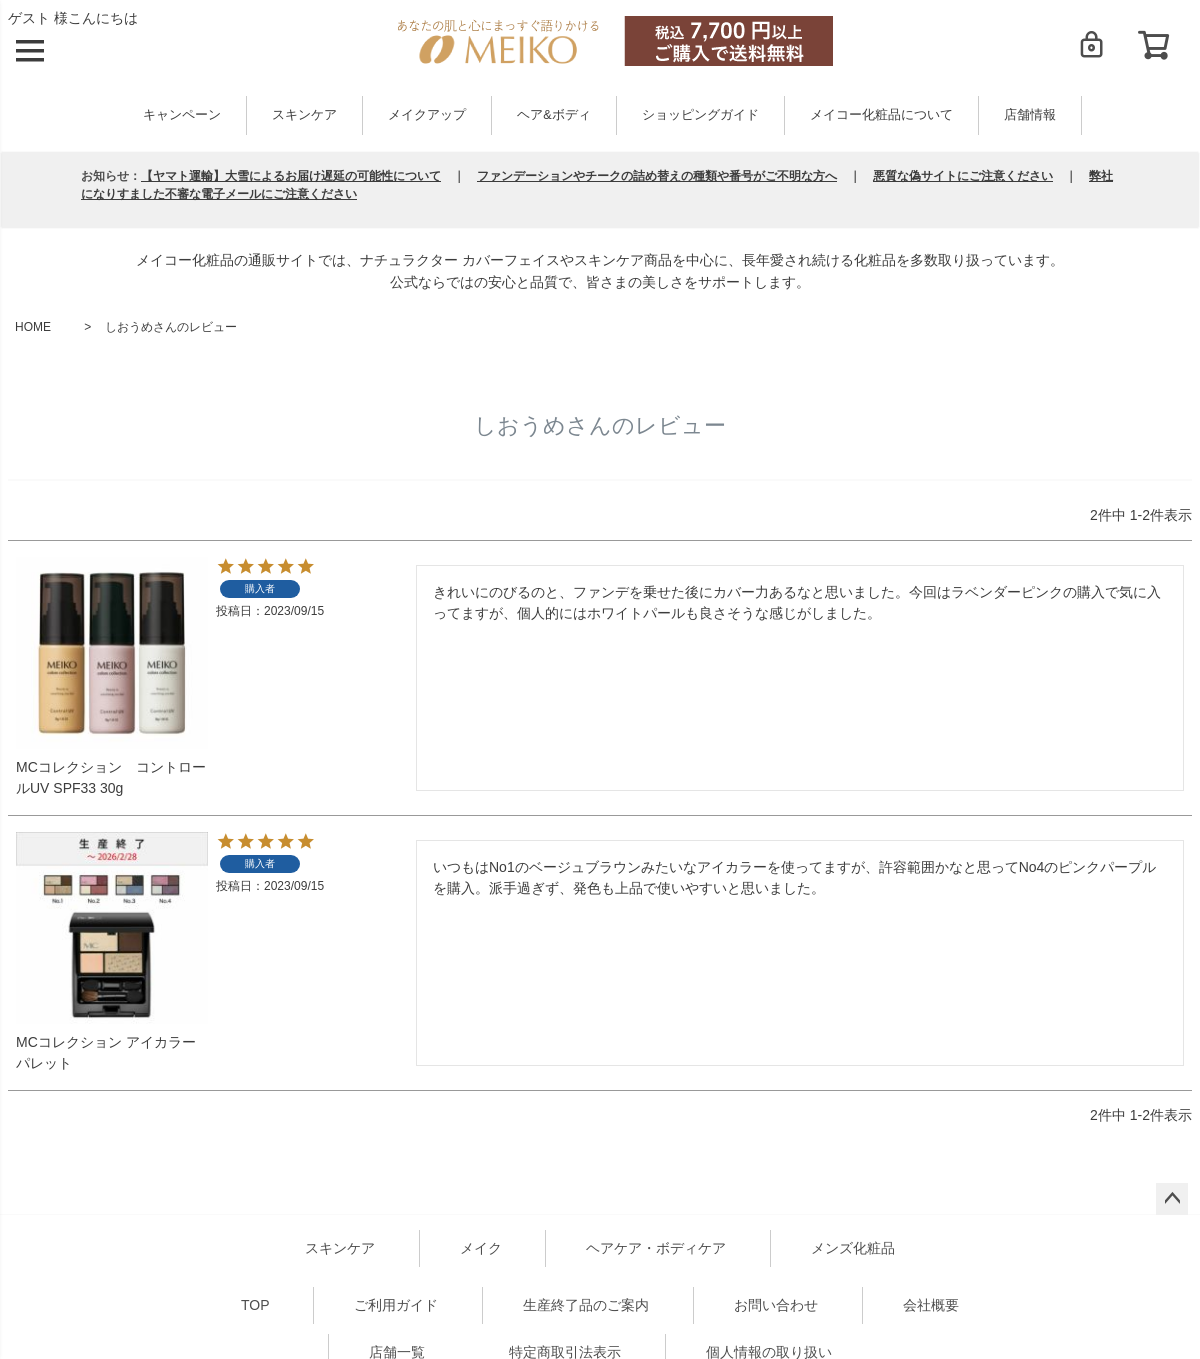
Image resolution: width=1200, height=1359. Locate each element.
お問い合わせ (776, 1305)
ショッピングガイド (700, 115)
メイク (481, 1248)
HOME (33, 327)
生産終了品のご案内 (586, 1305)
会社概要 (931, 1305)
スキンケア (304, 115)
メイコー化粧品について (881, 115)
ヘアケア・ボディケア (656, 1248)
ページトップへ (1172, 1199)
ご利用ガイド (396, 1305)
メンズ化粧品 (853, 1248)
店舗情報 (1030, 115)
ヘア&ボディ (553, 115)
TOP (255, 1305)
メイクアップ (427, 115)
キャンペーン (182, 115)
